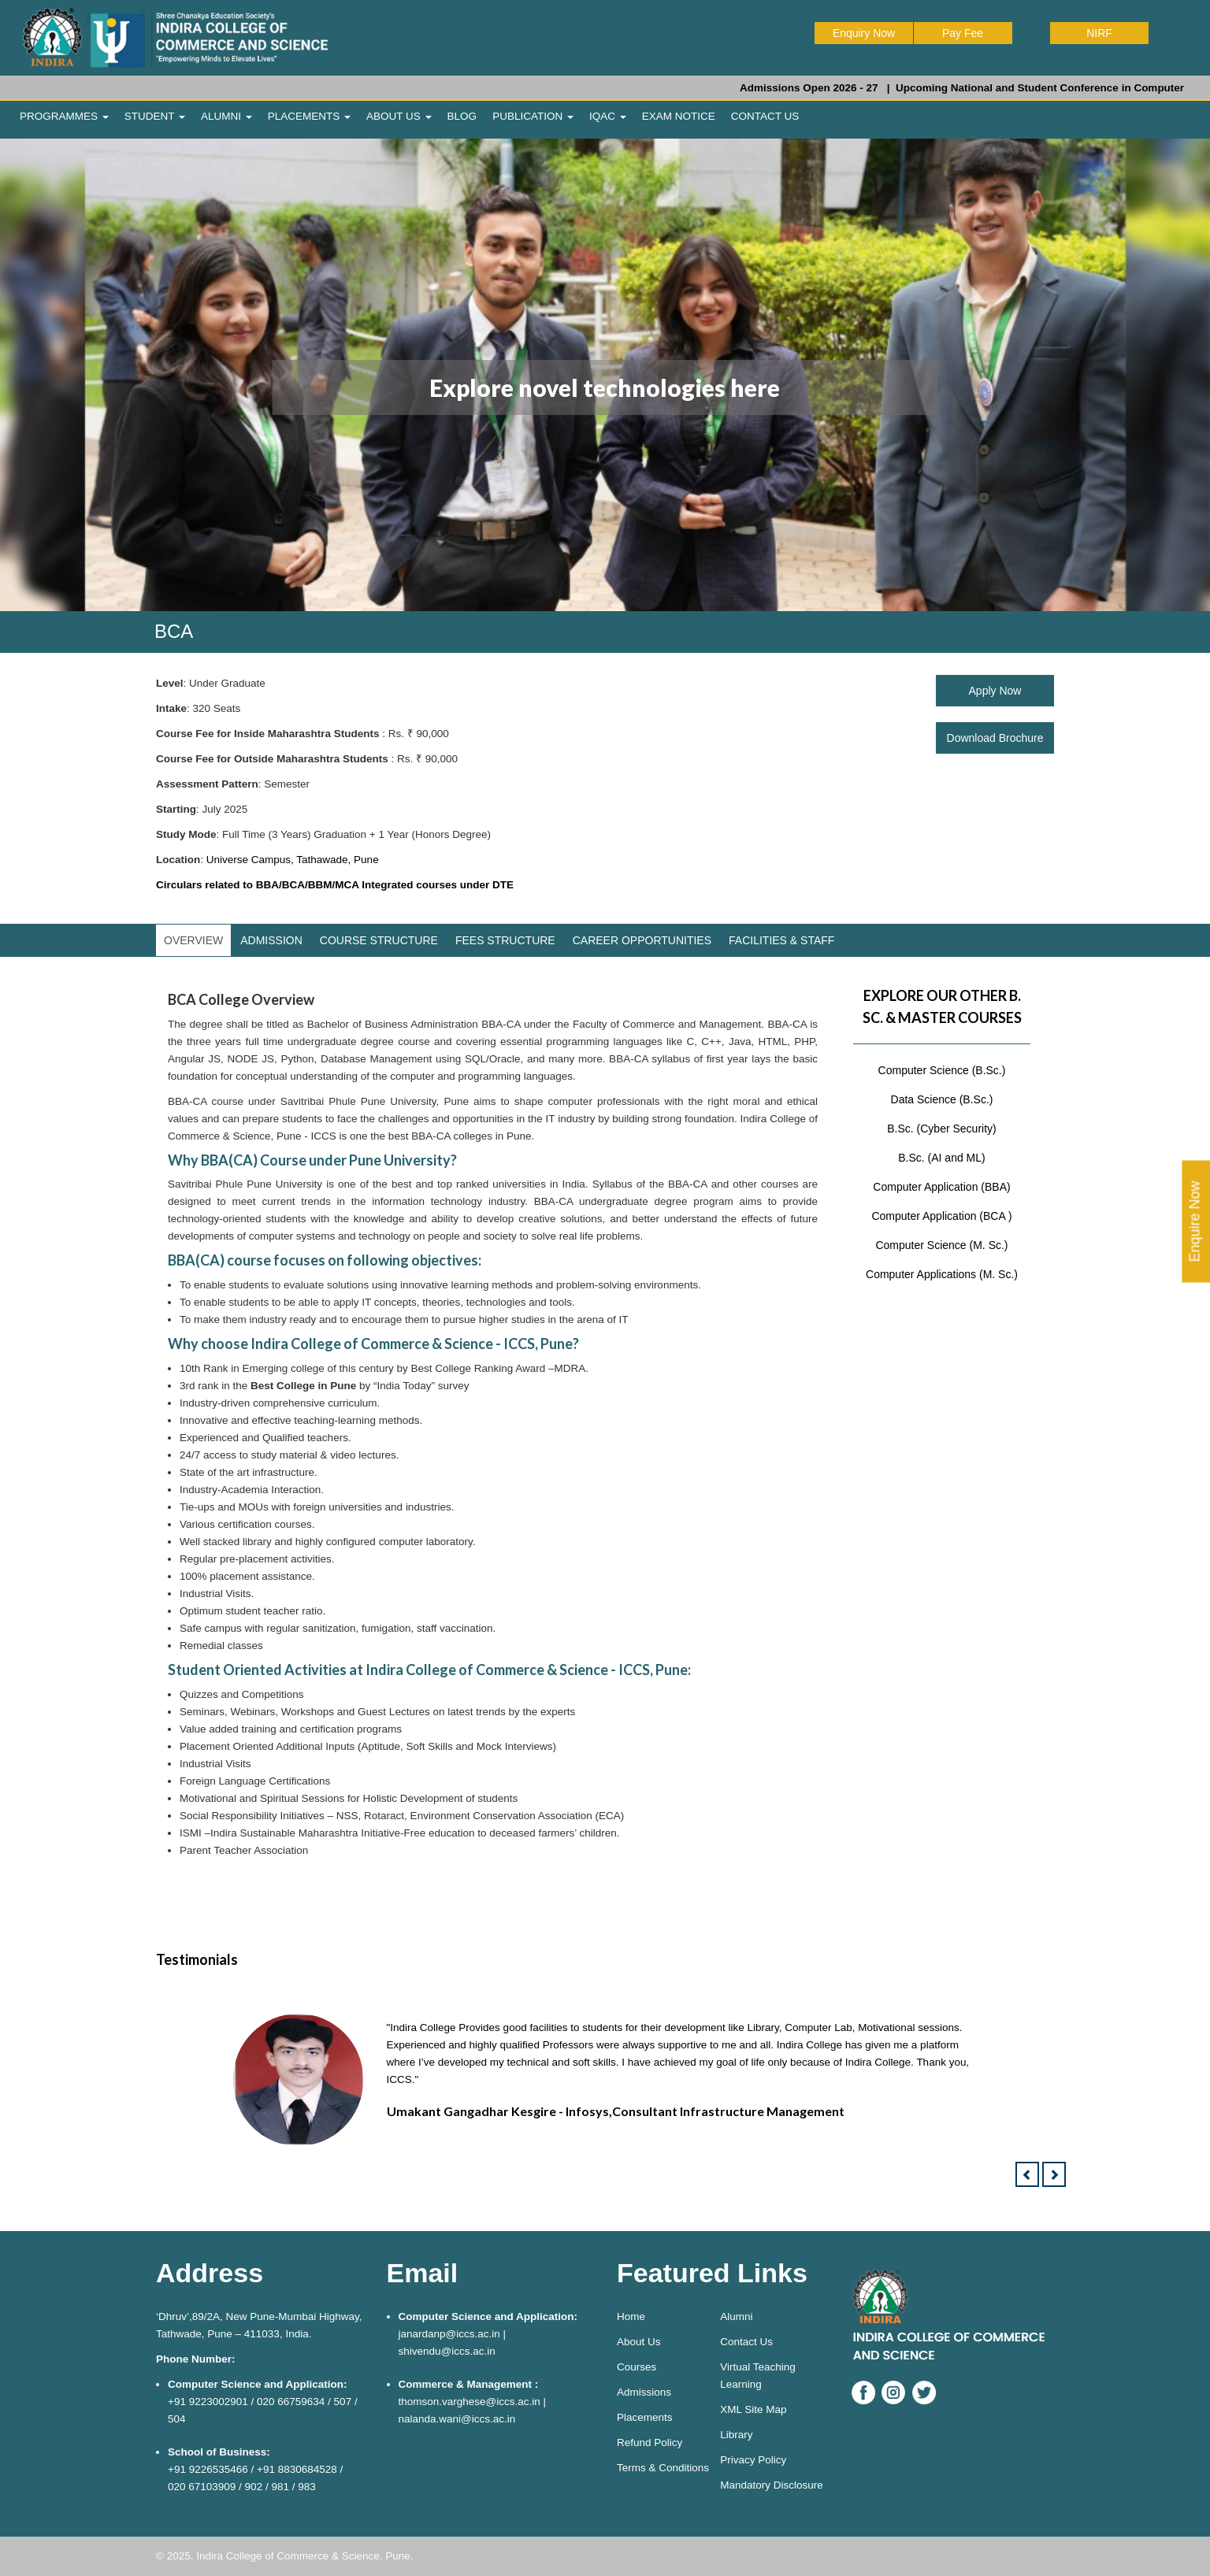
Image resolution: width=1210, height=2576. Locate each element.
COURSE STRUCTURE (379, 940)
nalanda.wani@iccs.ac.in (457, 2419)
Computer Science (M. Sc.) (941, 1245)
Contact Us (746, 2342)
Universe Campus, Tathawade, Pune (292, 859)
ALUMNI (226, 116)
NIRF (1099, 33)
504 (177, 2419)
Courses (636, 2367)
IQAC (607, 116)
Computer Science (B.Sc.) (942, 1070)
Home (631, 2316)
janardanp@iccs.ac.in (449, 2334)
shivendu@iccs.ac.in (447, 2351)
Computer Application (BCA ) (941, 1216)
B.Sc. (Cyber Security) (941, 1128)
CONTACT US (765, 116)
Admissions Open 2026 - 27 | (837, 88)
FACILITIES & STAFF (781, 940)
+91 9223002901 (208, 2401)
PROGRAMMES (64, 116)
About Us (639, 2342)
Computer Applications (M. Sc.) (942, 1274)
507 (343, 2401)
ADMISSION (271, 940)
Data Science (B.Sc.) (942, 1099)
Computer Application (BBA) (941, 1187)
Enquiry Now (864, 33)
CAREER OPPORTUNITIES (642, 940)
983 (307, 2487)
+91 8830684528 (297, 2469)
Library (736, 2435)
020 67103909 (202, 2487)
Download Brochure (995, 738)
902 (254, 2487)
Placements (645, 2417)
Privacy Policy (753, 2460)
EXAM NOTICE (678, 116)
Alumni (736, 2316)
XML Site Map (753, 2409)
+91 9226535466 (208, 2469)
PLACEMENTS (309, 116)
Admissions (644, 2392)
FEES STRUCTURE (505, 940)
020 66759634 (291, 2401)
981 (280, 2487)
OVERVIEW (193, 940)
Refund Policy (649, 2442)
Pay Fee (962, 33)
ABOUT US (399, 116)
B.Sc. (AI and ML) (941, 1157)
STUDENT (154, 116)
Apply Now (995, 690)
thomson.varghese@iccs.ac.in (469, 2401)
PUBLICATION (532, 116)
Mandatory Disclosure (771, 2485)
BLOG (462, 116)
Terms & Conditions (663, 2468)
